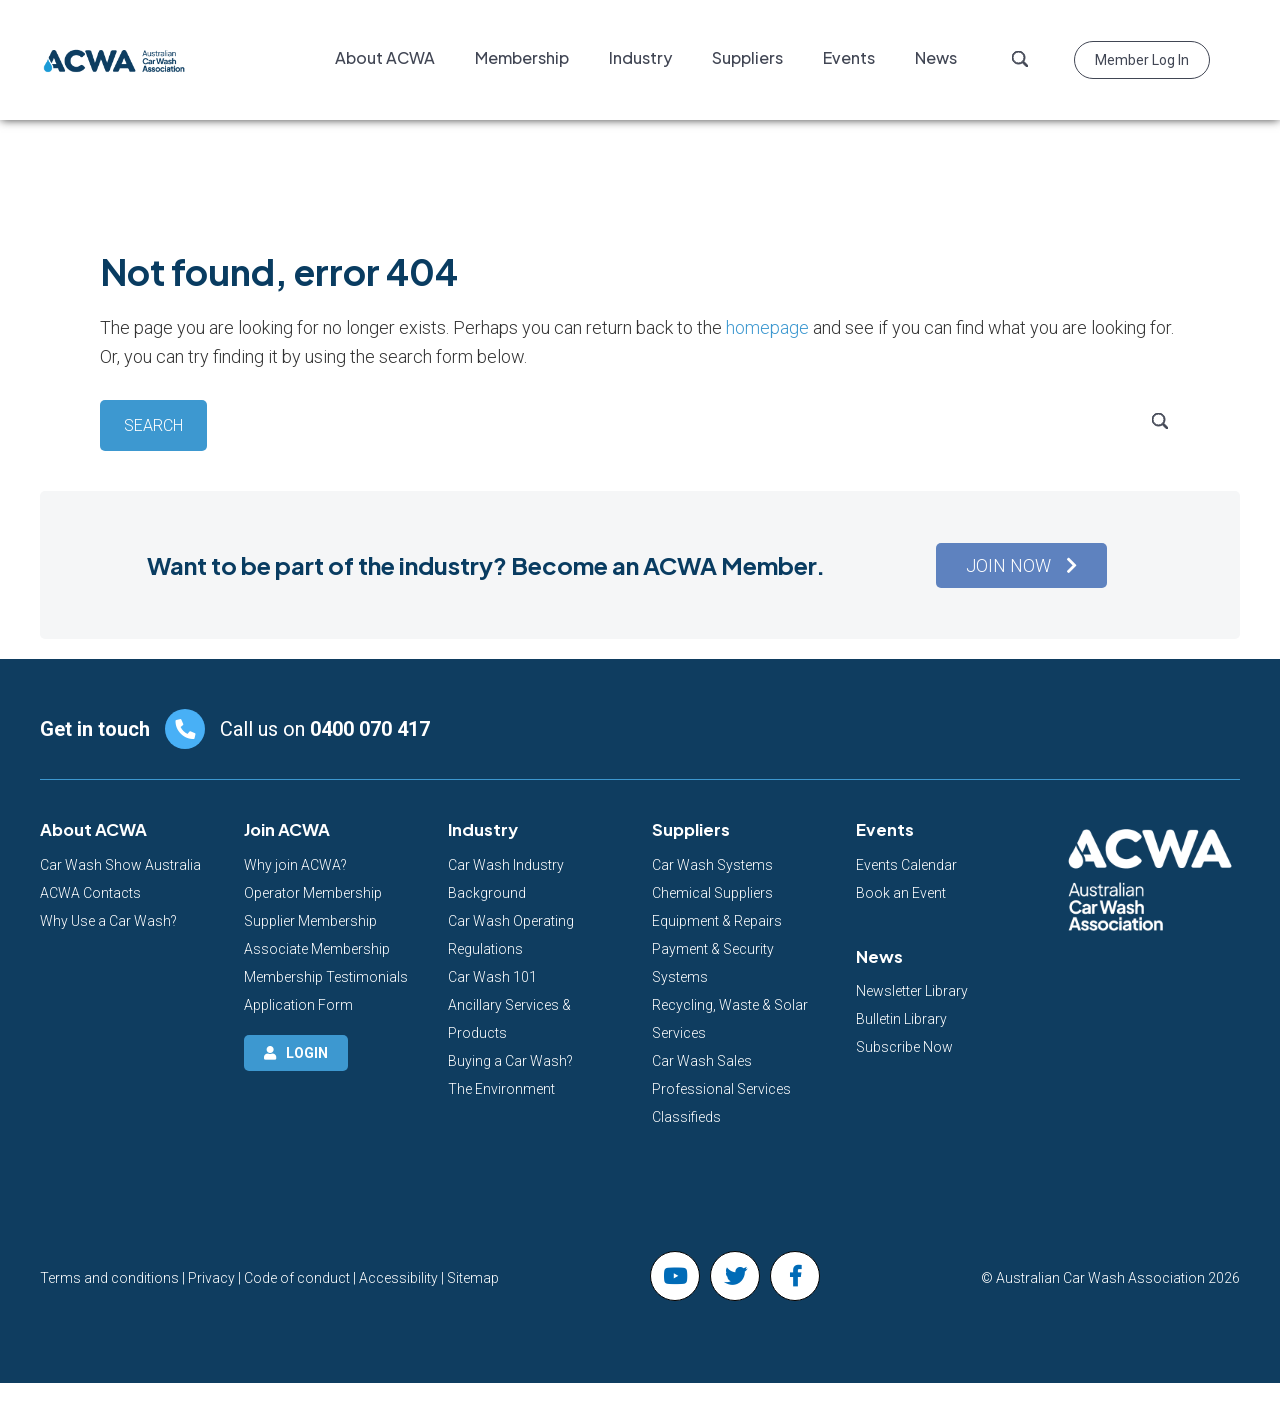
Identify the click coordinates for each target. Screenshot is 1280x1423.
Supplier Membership (310, 921)
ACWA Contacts (90, 893)
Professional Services (721, 1089)
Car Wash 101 (492, 977)
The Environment (501, 1089)
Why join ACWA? (295, 865)
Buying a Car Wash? (510, 1061)
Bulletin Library (901, 1019)
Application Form (298, 1005)
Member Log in (1142, 60)
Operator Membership (313, 893)
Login (307, 1053)
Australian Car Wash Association (115, 60)
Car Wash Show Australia (120, 865)
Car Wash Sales (702, 1061)
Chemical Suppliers (712, 893)
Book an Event (901, 893)
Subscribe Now (904, 1047)
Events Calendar (906, 865)
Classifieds (686, 1117)
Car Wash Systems (712, 865)
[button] (1021, 565)
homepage (767, 327)
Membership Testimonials (326, 977)
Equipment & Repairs (717, 921)
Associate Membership (317, 949)
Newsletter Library (912, 991)
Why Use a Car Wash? (108, 921)
